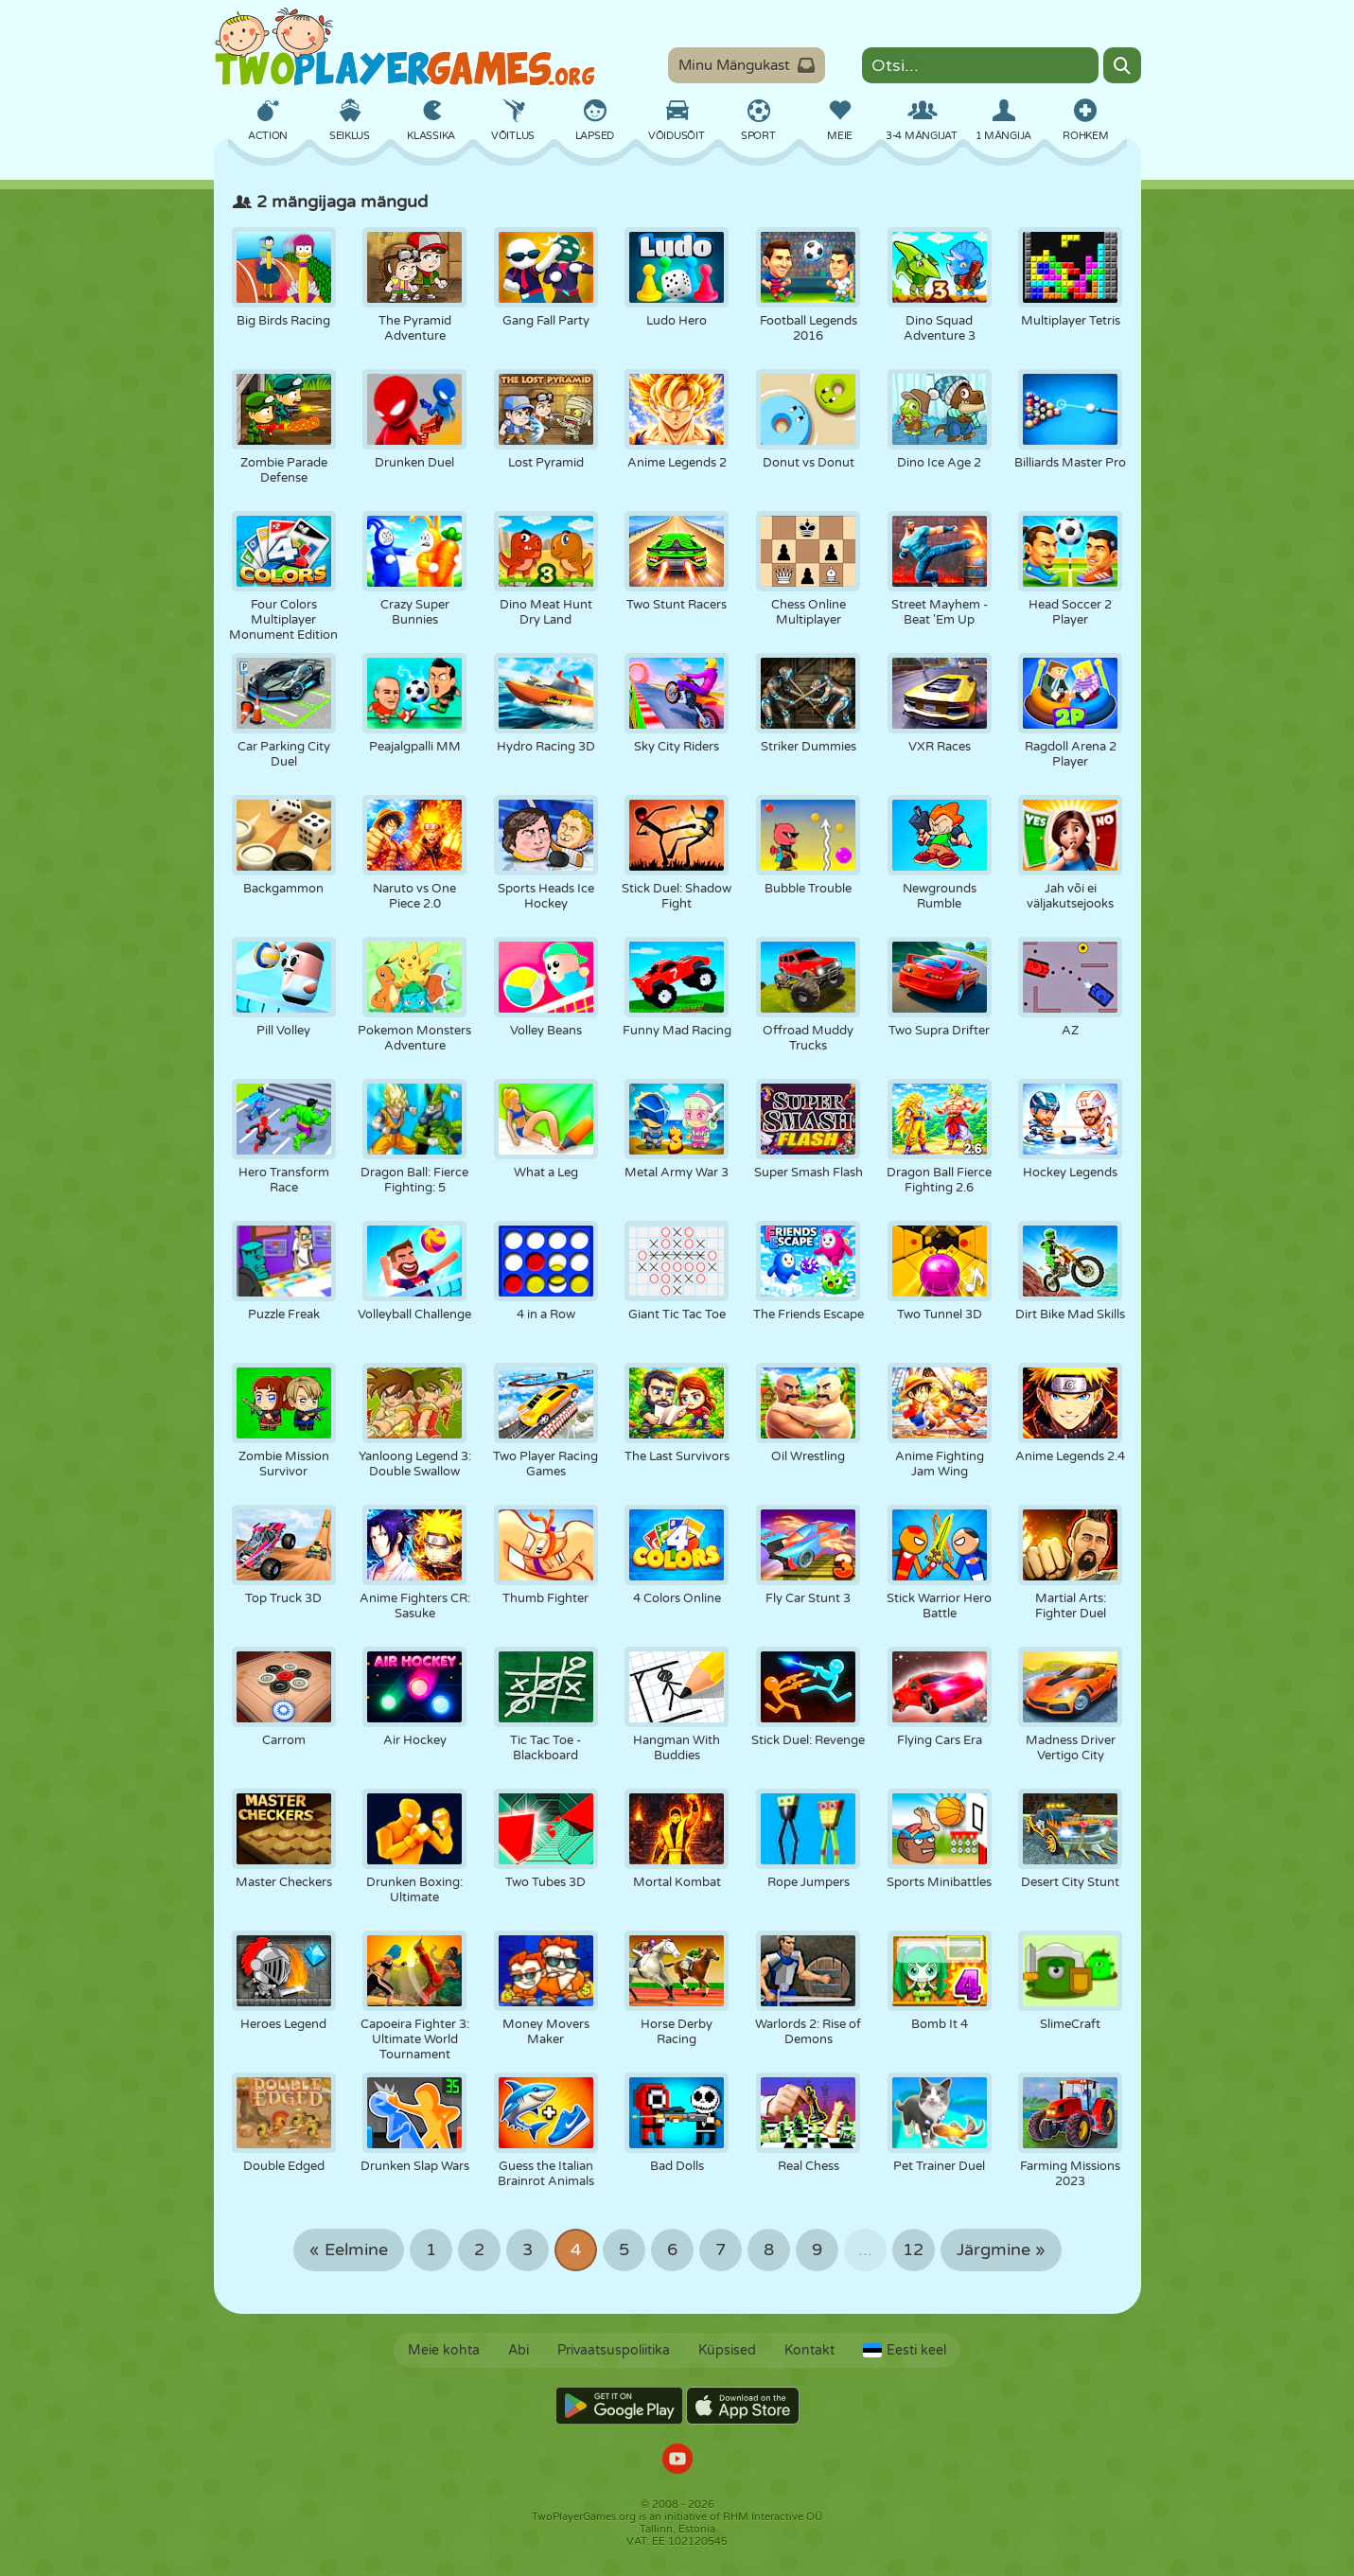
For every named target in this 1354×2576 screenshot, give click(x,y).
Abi (518, 2350)
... (865, 2250)
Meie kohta (444, 2350)
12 (913, 2250)
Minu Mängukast (746, 65)
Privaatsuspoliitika (613, 2350)
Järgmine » (1001, 2250)
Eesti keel (904, 2350)
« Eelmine (348, 2250)
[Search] (1122, 65)
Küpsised (727, 2350)
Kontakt (809, 2350)
